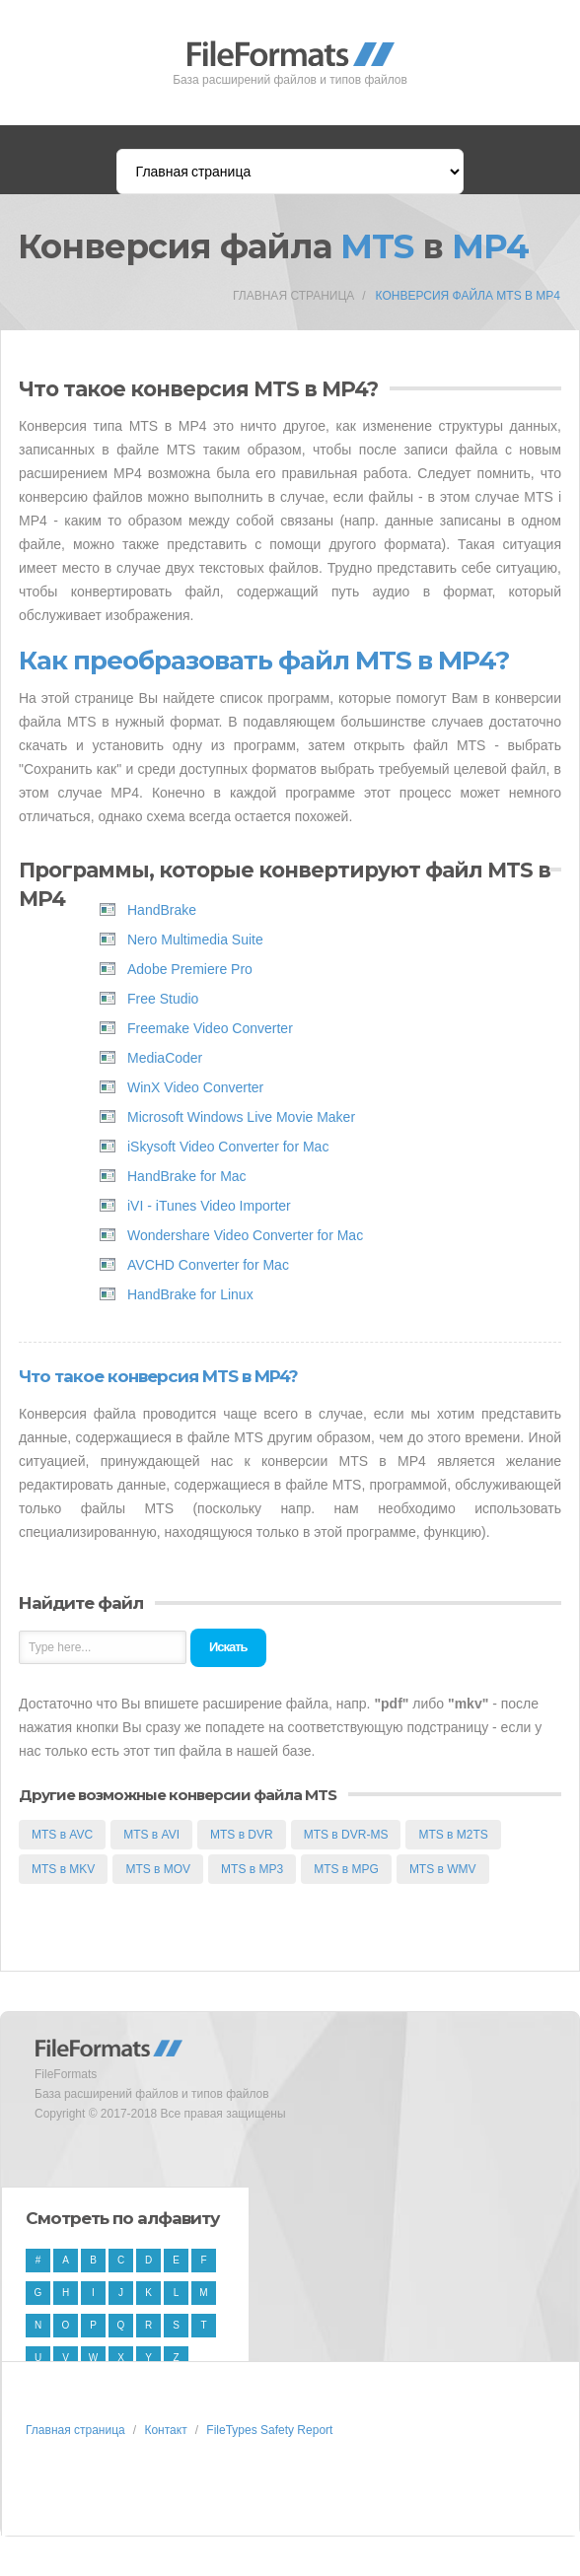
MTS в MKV (63, 1869)
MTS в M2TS (452, 1835)
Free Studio (162, 999)
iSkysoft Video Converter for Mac (227, 1146)
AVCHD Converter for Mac (208, 1265)
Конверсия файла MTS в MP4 (468, 296)
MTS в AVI (151, 1835)
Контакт (165, 2430)
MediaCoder (164, 1058)
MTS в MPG (346, 1869)
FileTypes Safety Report (269, 2430)
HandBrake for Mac (187, 1176)
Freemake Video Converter (210, 1028)
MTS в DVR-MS (346, 1835)
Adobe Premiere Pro (190, 969)
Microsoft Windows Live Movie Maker (241, 1117)
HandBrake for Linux (190, 1294)
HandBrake (161, 910)
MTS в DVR (241, 1835)
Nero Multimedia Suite (195, 939)
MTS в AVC (62, 1835)
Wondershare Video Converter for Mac (245, 1235)
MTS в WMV (442, 1869)
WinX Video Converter (195, 1087)
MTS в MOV (157, 1869)
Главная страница (293, 296)
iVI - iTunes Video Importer (209, 1206)
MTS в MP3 (252, 1869)
